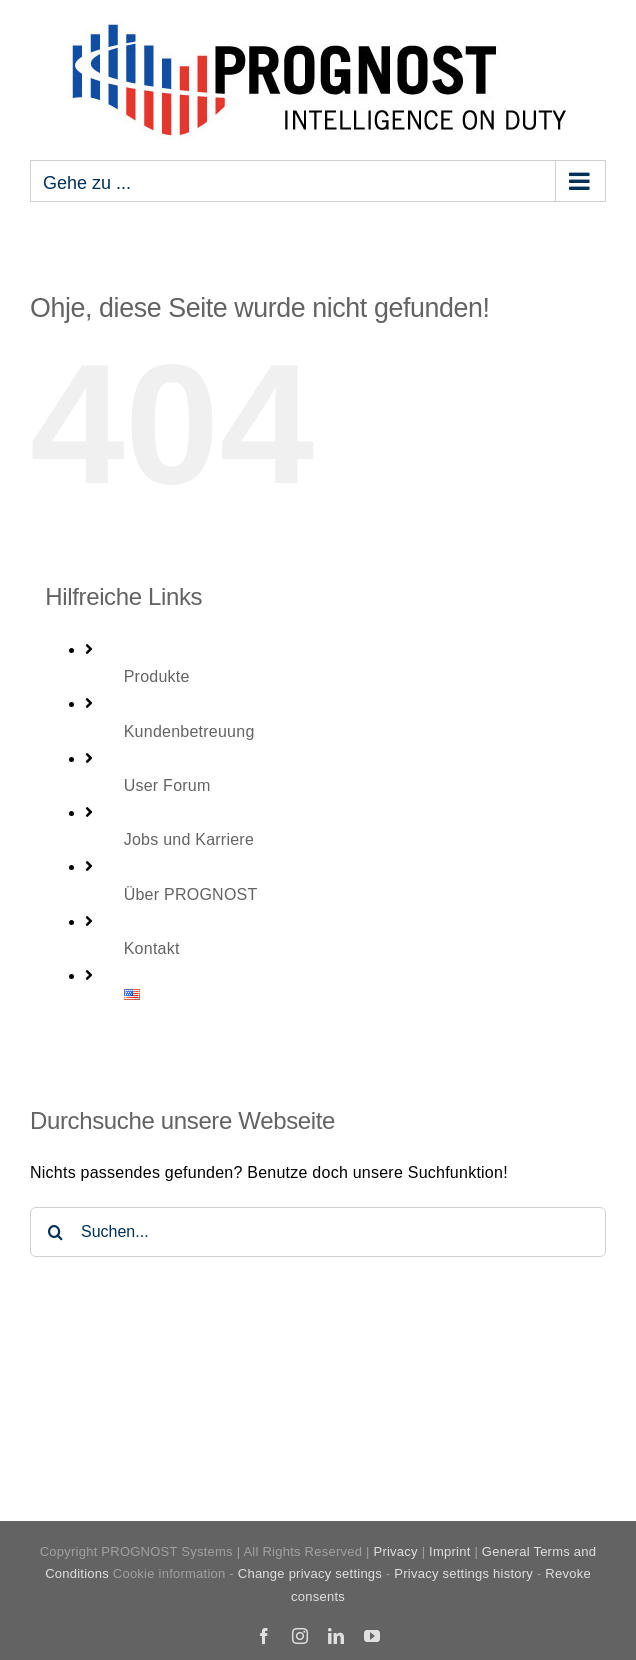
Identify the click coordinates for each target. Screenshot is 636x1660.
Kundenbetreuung (189, 731)
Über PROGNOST (191, 894)
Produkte (157, 676)
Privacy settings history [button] (463, 1573)
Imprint (449, 1551)
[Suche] (55, 1232)
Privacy (395, 1551)
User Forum (167, 785)
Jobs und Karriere (189, 839)
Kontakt (152, 948)
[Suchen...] (318, 1232)
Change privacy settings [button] (310, 1573)
